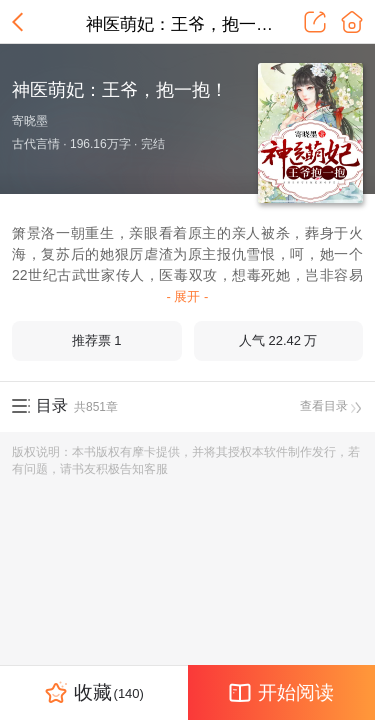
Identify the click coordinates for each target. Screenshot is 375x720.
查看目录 (331, 406)
